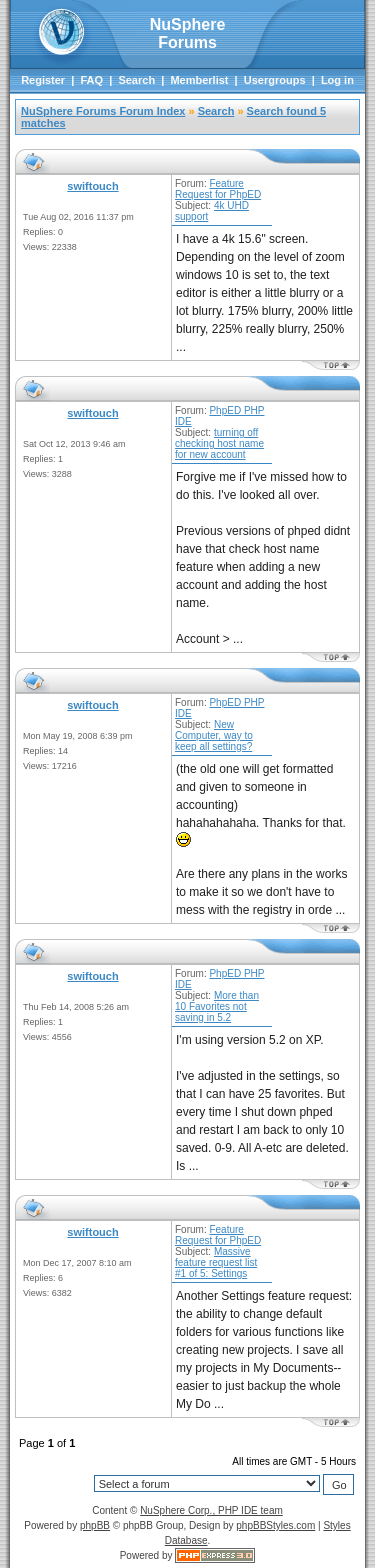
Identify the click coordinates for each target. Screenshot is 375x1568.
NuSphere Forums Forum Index (103, 111)
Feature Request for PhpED (218, 189)
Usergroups (275, 80)
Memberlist (199, 80)
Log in (337, 80)
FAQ (91, 80)
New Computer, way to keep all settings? (214, 735)
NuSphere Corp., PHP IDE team (211, 1510)
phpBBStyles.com (275, 1525)
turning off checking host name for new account (219, 443)
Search (136, 80)
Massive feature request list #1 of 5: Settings (216, 1262)
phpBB (95, 1525)
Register (43, 80)
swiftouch (92, 186)
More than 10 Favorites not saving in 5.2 (217, 1006)
